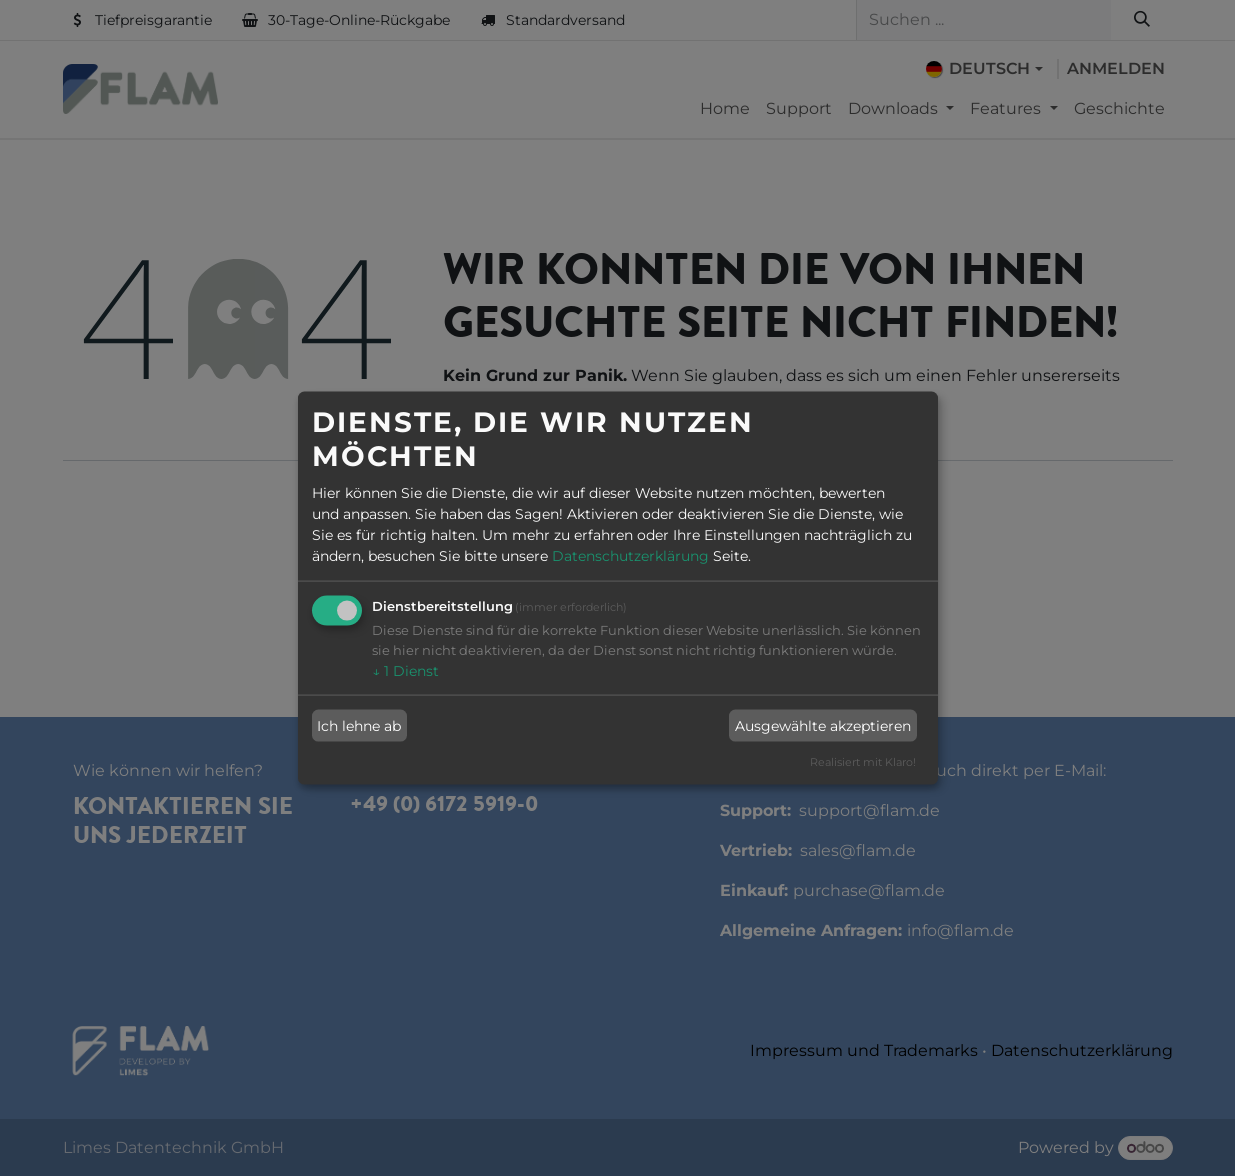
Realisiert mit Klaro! (863, 762)
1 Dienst (405, 671)
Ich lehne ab (359, 725)
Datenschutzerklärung (630, 556)
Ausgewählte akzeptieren (823, 725)
